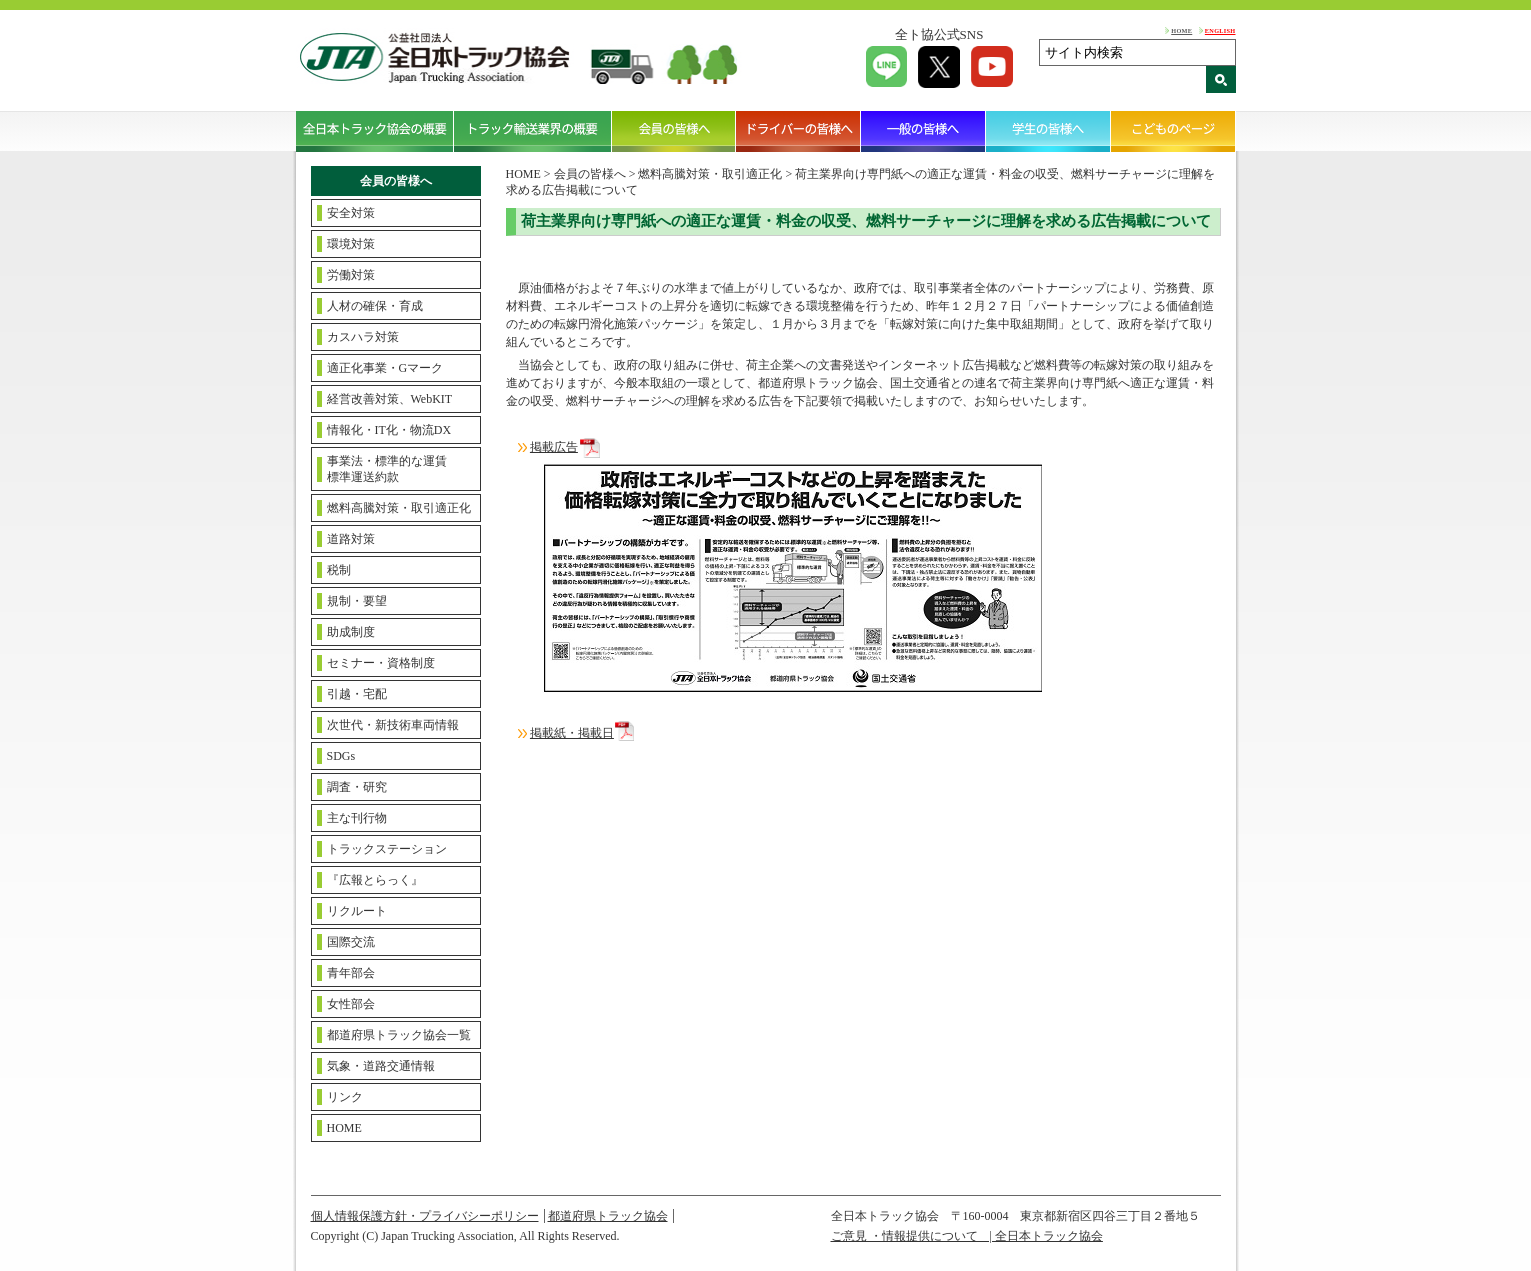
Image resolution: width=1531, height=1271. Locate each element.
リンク (345, 1097)
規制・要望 (357, 601)
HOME (1181, 30)
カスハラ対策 (363, 337)
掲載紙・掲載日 (572, 733)
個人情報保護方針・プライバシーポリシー (425, 1216)
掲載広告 (554, 447)
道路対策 (351, 539)
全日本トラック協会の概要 (375, 131)
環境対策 (351, 244)
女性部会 (351, 1004)
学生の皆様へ (1048, 131)
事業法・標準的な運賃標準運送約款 (387, 469)
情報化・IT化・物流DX (389, 430)
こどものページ (1173, 131)
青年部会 (351, 973)
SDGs (341, 756)
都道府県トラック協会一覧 (399, 1035)
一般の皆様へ (923, 131)
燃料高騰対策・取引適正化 (399, 508)
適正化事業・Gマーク (385, 368)
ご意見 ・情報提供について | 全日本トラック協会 (967, 1236)
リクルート (357, 911)
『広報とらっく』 (375, 880)
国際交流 (351, 942)
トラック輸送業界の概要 (533, 131)
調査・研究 (357, 787)
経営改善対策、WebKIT (390, 399)
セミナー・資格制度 (381, 663)
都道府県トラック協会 (608, 1216)
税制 (339, 570)
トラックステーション (387, 849)
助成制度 (351, 632)
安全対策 (351, 213)
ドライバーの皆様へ (798, 131)
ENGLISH (1220, 30)
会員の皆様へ (674, 131)
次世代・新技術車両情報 (393, 725)
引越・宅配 (357, 694)
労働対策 (351, 275)
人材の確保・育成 (375, 306)
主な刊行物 (357, 818)
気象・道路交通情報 (381, 1066)
